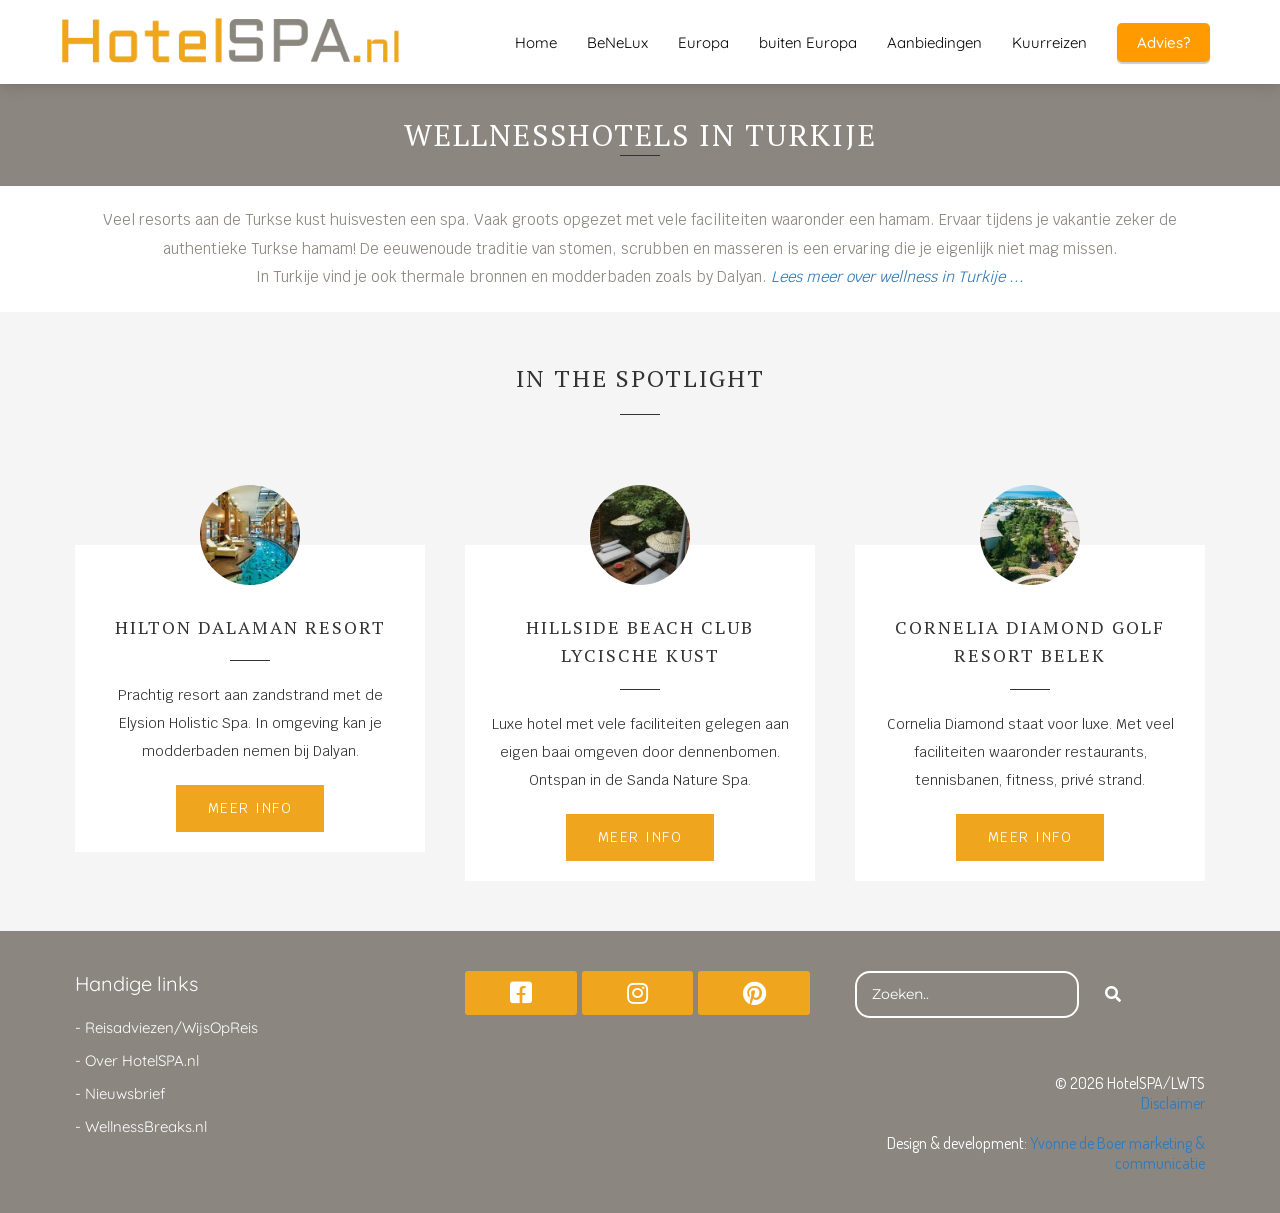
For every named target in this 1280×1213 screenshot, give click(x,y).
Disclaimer (1173, 1103)
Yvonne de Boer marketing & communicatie (1117, 1153)
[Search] (1113, 995)
